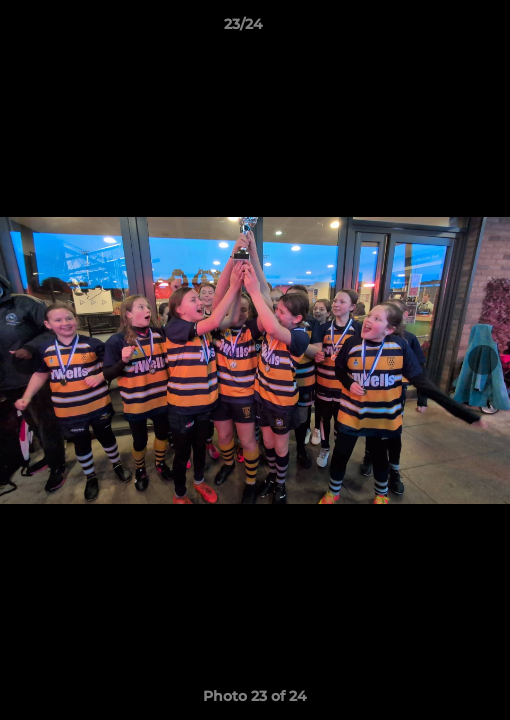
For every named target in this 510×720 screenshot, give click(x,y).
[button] (438, 29)
